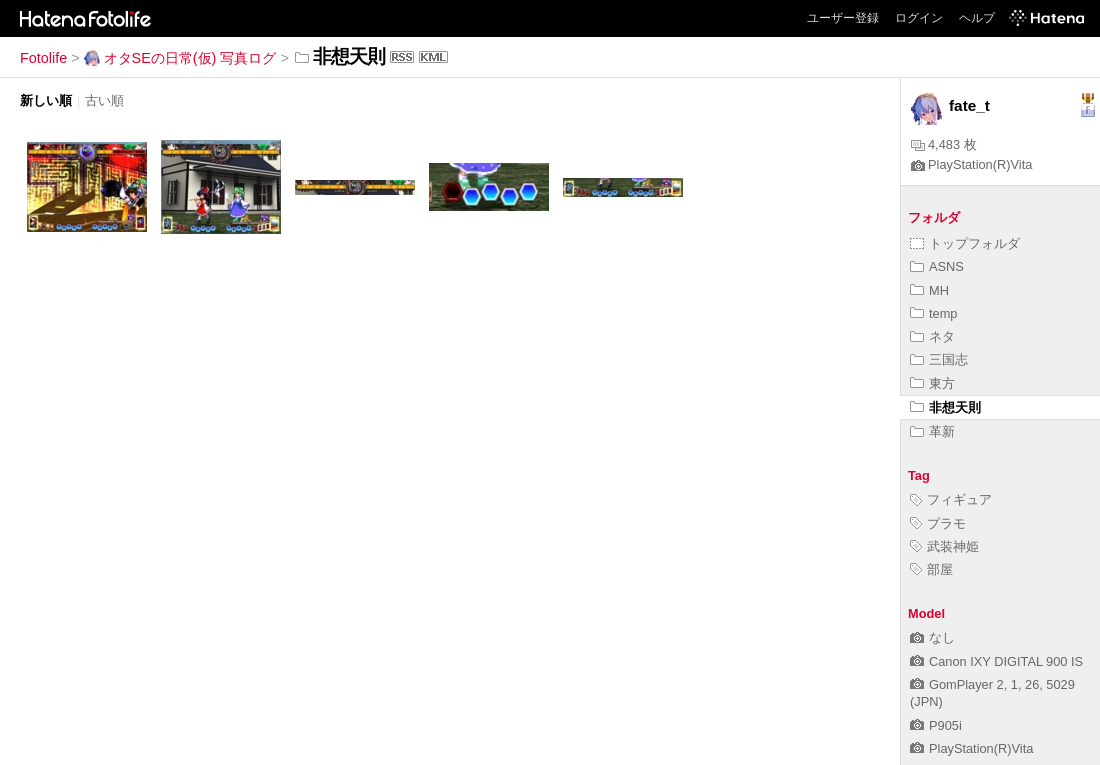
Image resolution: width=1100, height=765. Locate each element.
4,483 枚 (944, 144)
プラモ (938, 523)
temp (933, 313)
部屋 (931, 569)
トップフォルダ (965, 243)
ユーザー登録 (843, 18)
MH (929, 290)
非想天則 (945, 407)
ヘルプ (977, 18)
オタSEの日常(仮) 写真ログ (180, 58)
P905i (936, 725)
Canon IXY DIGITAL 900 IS (996, 661)
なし (932, 637)
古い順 (104, 100)
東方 (932, 383)
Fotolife (43, 58)
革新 (932, 431)
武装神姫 (944, 546)
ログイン (919, 18)
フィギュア (951, 499)
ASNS (937, 266)
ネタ (932, 336)
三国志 (939, 359)
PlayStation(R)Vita (971, 164)
